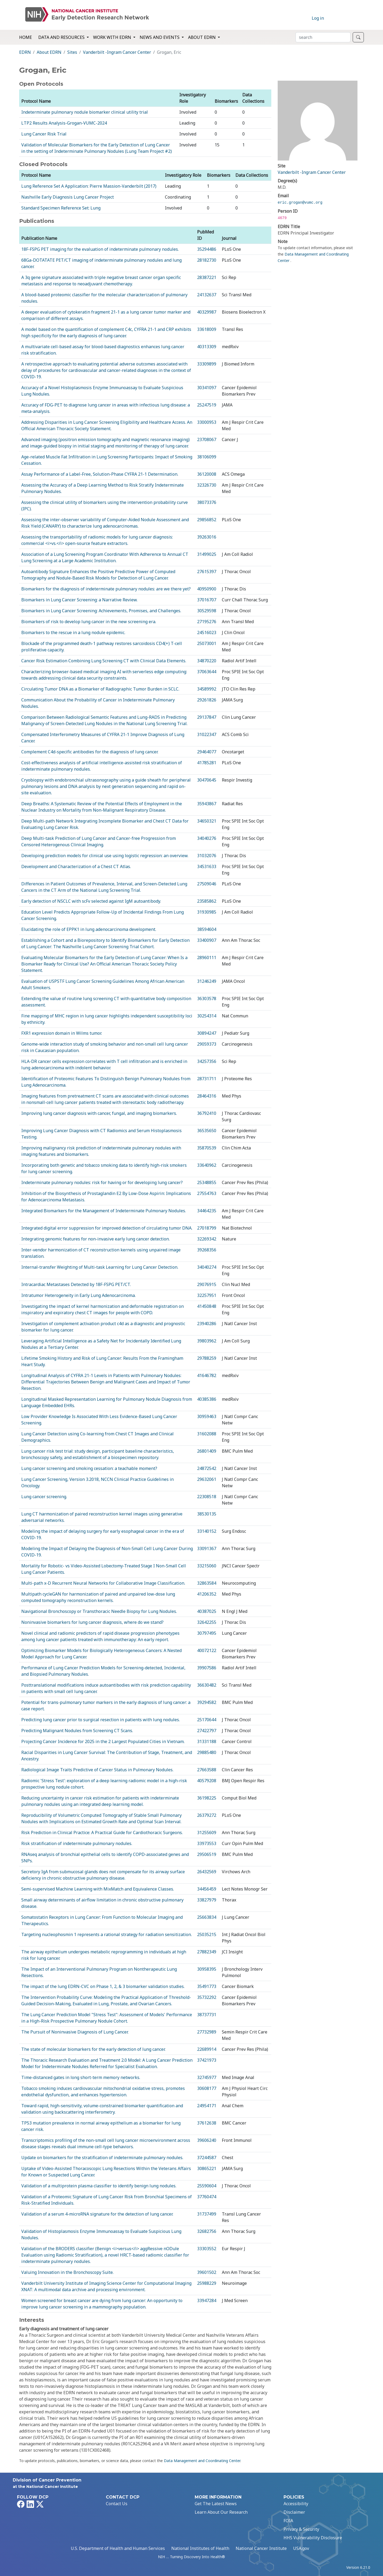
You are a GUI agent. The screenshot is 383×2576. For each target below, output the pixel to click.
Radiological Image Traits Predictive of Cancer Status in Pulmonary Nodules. (97, 1770)
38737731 (206, 2015)
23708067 (206, 439)
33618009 (206, 329)
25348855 (206, 1182)
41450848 (206, 1306)
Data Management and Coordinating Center (202, 2460)
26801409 (206, 1451)
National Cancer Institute (261, 2548)
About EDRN (49, 52)
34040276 (206, 838)
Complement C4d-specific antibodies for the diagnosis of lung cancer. (89, 752)
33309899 (206, 364)
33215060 (206, 1566)
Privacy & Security (301, 2529)
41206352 (206, 1594)
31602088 (206, 1434)
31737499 (206, 2214)
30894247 (206, 1033)
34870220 (206, 661)
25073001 (206, 643)
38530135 (206, 1514)
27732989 (206, 2032)
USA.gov (301, 2548)
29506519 (206, 1854)
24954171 (206, 2106)
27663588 (206, 1770)
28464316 (206, 1096)
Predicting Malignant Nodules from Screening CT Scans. (77, 1730)
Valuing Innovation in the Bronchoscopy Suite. (67, 2272)
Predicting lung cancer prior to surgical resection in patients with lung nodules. (100, 1720)
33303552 (206, 2249)
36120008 (206, 474)
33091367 (206, 1548)
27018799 (206, 1228)
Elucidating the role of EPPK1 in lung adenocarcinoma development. (88, 929)
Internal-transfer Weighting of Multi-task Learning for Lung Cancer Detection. (99, 1267)
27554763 (206, 1193)
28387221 (206, 277)
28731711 (206, 1079)
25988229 (206, 2283)
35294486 (206, 249)
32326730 (206, 485)
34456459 (206, 1889)
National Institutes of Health (200, 2548)
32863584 (206, 1583)
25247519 (206, 405)
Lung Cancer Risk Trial (43, 134)
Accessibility (296, 2504)
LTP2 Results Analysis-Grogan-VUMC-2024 (64, 123)
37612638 (206, 2123)
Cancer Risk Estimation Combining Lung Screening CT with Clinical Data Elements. (103, 661)
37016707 (206, 600)
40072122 (206, 1650)
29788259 (206, 1358)
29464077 (206, 752)
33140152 (206, 1531)
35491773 (206, 1986)
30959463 (206, 1416)
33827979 (206, 1900)
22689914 (206, 2049)
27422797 (206, 1730)
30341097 (206, 388)
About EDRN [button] (202, 37)
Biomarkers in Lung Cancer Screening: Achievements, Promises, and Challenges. (101, 611)
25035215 (206, 1934)
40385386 (206, 1399)
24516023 (206, 632)
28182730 (206, 260)
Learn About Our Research (221, 2512)
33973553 (206, 1843)
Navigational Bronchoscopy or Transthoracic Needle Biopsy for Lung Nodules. (99, 1611)
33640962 (206, 1165)
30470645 (206, 780)
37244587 (206, 2157)
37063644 (206, 672)
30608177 (206, 2088)
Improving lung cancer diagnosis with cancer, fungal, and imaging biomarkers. (99, 1113)
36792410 (206, 1113)
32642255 (206, 1622)
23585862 (206, 901)
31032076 (206, 855)
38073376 (206, 502)
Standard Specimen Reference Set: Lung (61, 208)
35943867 (206, 804)
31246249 (206, 981)
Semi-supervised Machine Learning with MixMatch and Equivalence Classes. (97, 1889)
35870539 (206, 1148)
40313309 (206, 347)
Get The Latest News (216, 2504)
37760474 (206, 2197)
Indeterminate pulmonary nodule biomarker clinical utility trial (84, 112)
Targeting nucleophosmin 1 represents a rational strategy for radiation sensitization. (106, 1934)
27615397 (206, 571)
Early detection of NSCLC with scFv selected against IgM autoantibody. (91, 901)
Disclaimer (294, 2512)
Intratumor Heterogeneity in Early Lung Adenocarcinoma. (78, 1295)
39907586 (206, 1668)
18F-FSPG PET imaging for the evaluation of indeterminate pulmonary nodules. (100, 249)
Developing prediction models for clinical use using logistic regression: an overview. (104, 855)
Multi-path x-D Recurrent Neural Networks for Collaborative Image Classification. (103, 1583)
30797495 (206, 1633)
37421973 (206, 2060)
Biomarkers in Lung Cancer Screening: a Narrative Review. (79, 600)
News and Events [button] (160, 37)
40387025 (206, 1611)
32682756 (206, 2231)
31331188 (206, 1741)
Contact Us (116, 2504)
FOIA (288, 2521)
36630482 (206, 1685)
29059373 (206, 1044)
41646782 (206, 1375)
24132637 (206, 295)
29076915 (206, 1284)
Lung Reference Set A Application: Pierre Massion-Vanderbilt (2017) (88, 186)
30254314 (206, 1016)
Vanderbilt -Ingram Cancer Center (117, 52)
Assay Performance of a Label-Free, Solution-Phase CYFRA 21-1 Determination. (99, 474)
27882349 (206, 1952)
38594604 (206, 929)
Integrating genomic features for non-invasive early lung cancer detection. (95, 1239)
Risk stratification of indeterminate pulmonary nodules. (76, 1843)
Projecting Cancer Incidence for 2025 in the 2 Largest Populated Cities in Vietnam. (103, 1741)
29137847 (206, 717)
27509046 (206, 884)
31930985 (206, 912)
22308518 (206, 1496)
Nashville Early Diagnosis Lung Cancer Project (67, 197)
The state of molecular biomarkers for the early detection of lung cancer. (93, 2049)
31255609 (206, 1832)
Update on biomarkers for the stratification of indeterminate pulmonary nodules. (102, 2157)
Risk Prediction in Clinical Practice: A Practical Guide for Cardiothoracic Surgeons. (102, 1832)
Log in (318, 18)
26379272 (206, 1815)
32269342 (206, 1239)
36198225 (206, 1798)
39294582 (206, 1702)
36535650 (206, 1130)
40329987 (206, 312)
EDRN (25, 52)
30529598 (206, 611)
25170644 (206, 1720)
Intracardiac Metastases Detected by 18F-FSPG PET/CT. (76, 1284)
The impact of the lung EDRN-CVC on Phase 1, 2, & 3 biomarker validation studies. (103, 1986)
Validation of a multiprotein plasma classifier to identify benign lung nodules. (98, 2186)
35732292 (206, 1997)
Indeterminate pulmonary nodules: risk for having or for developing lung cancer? (102, 1182)
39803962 (206, 1341)
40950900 (206, 589)
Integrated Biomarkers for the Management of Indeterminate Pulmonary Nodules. (103, 1211)
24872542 (206, 1468)
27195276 (206, 622)
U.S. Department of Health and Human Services (118, 2548)
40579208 (206, 1781)
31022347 (206, 734)
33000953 (206, 422)
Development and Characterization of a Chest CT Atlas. (76, 866)
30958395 (206, 1969)
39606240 (206, 2140)
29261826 (206, 700)
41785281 (206, 763)
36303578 (206, 998)
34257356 (206, 1061)
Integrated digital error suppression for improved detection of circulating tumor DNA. (106, 1228)
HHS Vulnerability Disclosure (313, 2538)
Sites (72, 52)
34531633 (206, 866)
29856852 (206, 520)
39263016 (206, 537)
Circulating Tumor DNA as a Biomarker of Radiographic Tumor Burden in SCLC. (100, 689)
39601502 (206, 2272)
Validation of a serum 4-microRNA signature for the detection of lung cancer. (97, 2214)
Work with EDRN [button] (112, 37)
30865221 (206, 2168)
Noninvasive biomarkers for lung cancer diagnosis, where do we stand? (92, 1622)
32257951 (206, 1295)
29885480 (206, 1752)
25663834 (206, 1917)
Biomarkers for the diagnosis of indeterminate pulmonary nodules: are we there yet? (106, 589)
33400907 (206, 940)
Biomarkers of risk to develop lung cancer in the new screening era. (88, 622)
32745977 (206, 2077)
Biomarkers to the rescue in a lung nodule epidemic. (73, 632)
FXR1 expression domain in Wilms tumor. (61, 1033)
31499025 (206, 554)
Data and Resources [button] (62, 37)
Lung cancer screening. (44, 1496)
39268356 (206, 1250)
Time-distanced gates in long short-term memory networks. (80, 2077)
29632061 (206, 1479)
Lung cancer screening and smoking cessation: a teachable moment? (89, 1468)
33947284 (206, 2300)
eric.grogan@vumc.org (300, 202)
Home (25, 37)
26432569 (206, 1872)
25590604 (206, 2186)
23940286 (206, 1323)
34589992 (206, 689)
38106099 (206, 457)
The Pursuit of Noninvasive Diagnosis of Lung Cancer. (74, 2032)
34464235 (206, 1211)
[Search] (323, 37)
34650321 (206, 821)
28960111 (206, 957)
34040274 (206, 1267)
